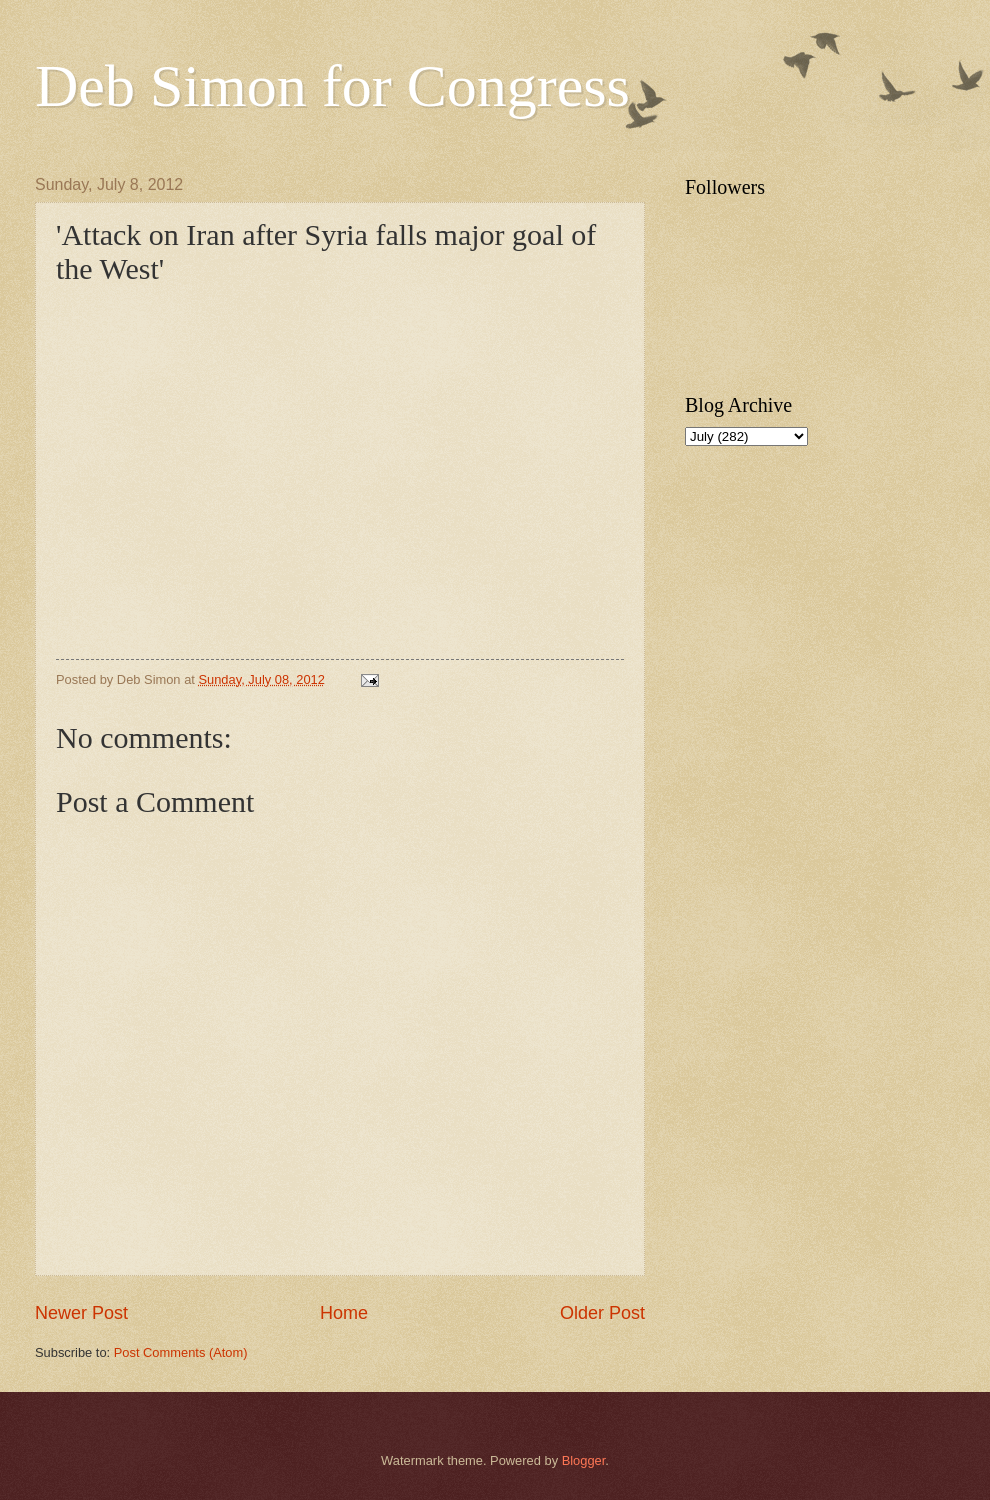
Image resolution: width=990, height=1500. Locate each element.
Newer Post (81, 1313)
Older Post (602, 1313)
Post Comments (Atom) (181, 1352)
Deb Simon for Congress (332, 86)
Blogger (584, 1460)
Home (344, 1313)
